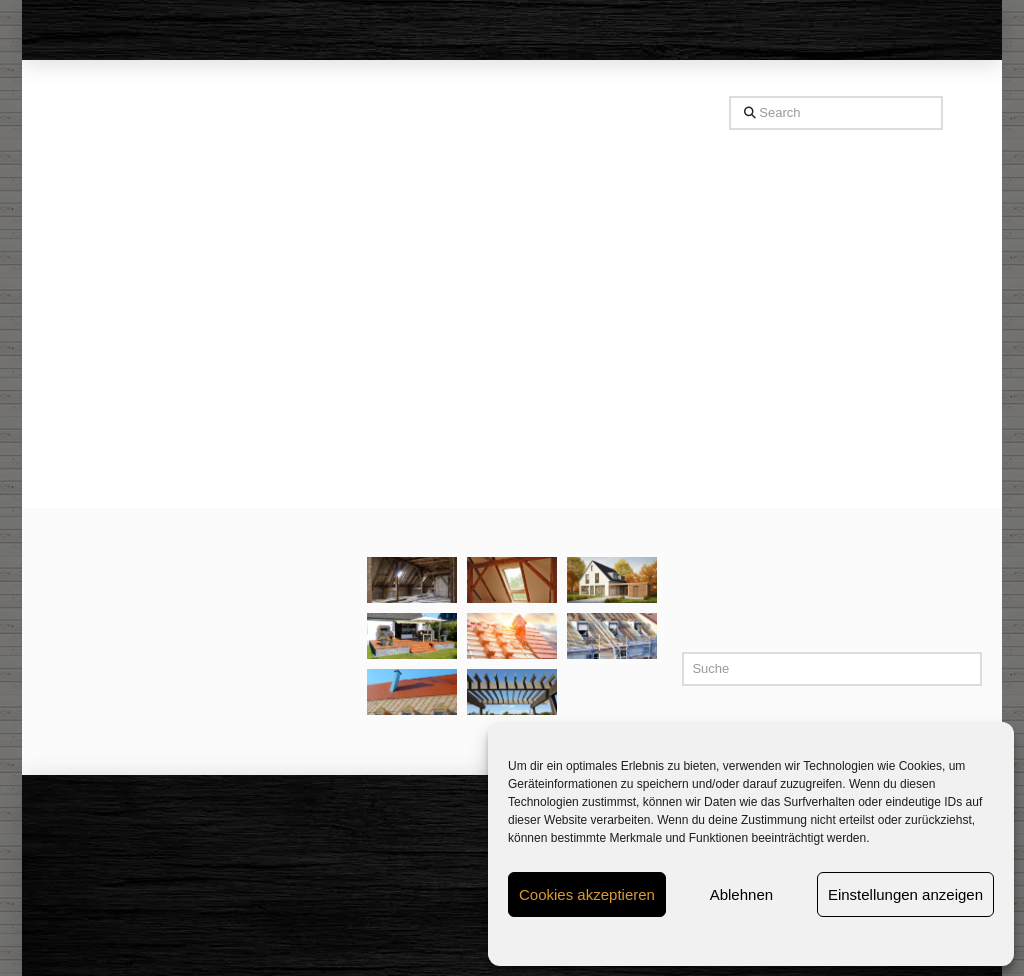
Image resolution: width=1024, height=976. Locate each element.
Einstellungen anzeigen (905, 894)
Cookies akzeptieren (587, 894)
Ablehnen (741, 894)
